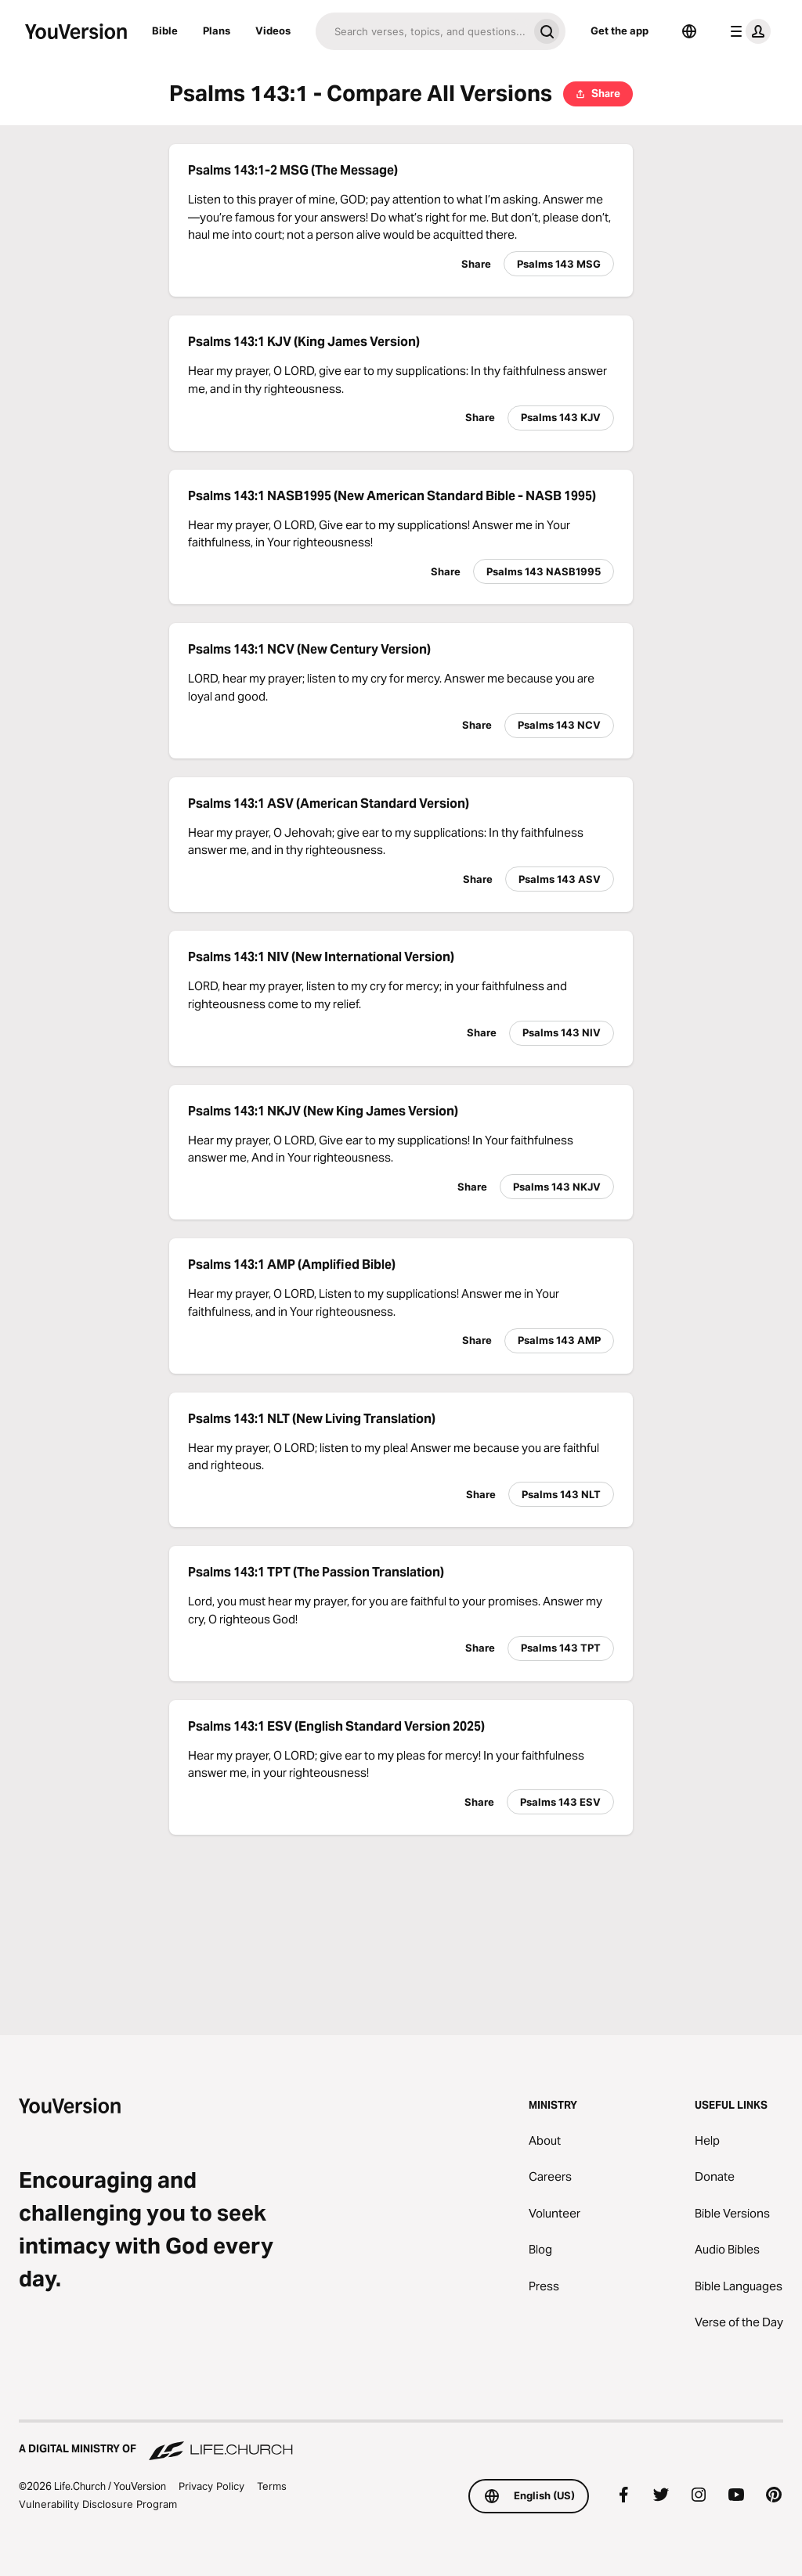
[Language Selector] (689, 31)
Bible (165, 30)
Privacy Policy (211, 2486)
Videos (273, 30)
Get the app (619, 30)
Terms (272, 2486)
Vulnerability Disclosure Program (98, 2504)
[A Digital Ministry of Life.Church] (401, 2441)
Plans (216, 30)
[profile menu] (747, 31)
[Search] (422, 31)
